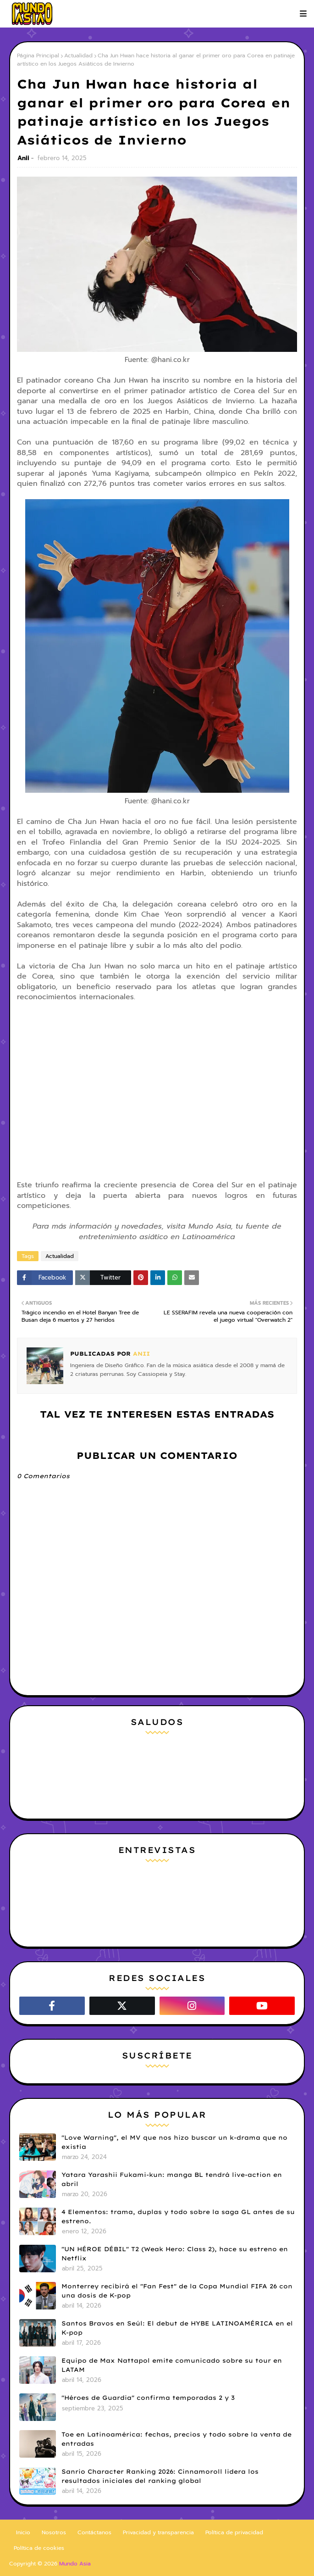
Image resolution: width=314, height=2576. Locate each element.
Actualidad (78, 55)
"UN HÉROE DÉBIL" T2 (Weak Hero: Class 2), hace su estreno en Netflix (174, 2253)
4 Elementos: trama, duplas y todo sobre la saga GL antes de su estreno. (178, 2216)
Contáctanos (94, 2532)
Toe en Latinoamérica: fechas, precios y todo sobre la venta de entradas (176, 2439)
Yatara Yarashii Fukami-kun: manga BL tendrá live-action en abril (171, 2179)
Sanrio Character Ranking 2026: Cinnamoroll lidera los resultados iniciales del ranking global (160, 2476)
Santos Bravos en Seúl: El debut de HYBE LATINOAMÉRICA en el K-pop (177, 2328)
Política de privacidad (234, 2532)
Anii (23, 158)
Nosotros (54, 2532)
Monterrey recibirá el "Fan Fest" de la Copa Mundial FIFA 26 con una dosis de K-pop (176, 2290)
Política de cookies (39, 2548)
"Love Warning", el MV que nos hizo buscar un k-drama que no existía (174, 2142)
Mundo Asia (75, 2563)
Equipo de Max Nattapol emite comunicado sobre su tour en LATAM (171, 2365)
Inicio (23, 2532)
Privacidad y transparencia (158, 2532)
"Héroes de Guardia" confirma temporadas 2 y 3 (148, 2397)
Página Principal (38, 55)
